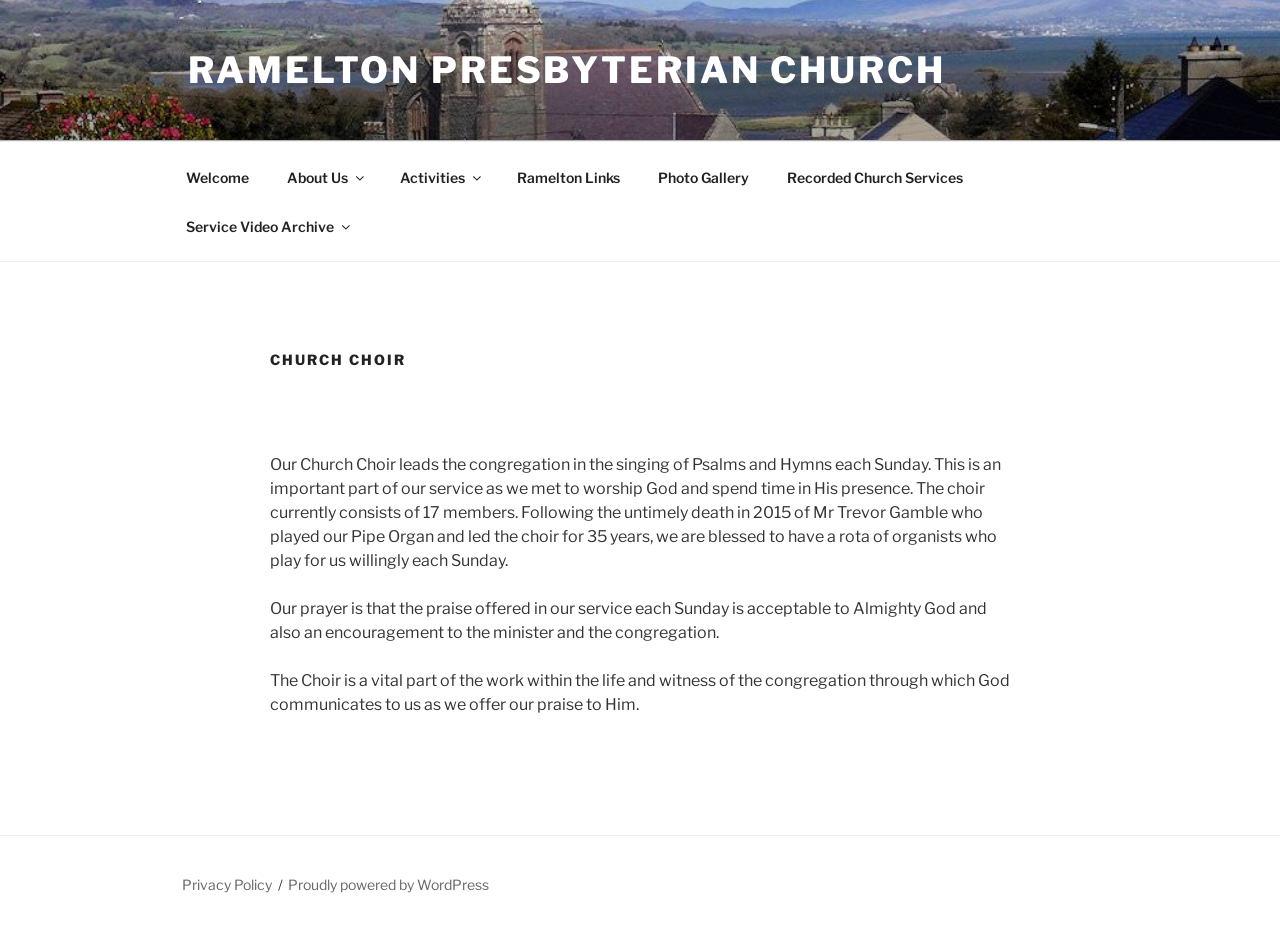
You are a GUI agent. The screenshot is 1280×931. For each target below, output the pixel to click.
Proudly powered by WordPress (388, 884)
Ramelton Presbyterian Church (567, 70)
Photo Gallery (703, 177)
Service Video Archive (269, 226)
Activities (442, 177)
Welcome (217, 177)
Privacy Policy (227, 884)
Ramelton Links (568, 177)
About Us (327, 177)
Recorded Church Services (875, 177)
